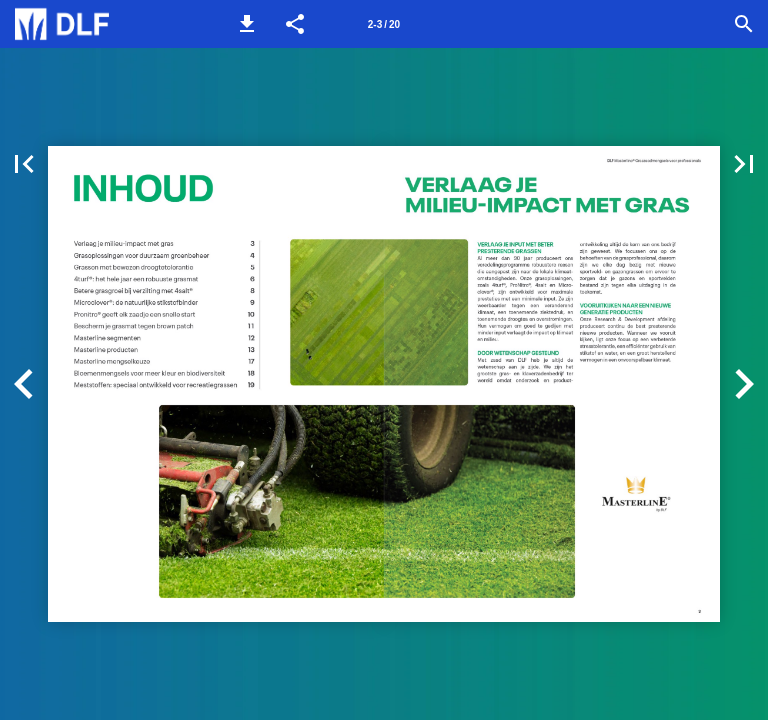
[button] (247, 24)
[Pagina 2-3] (384, 24)
